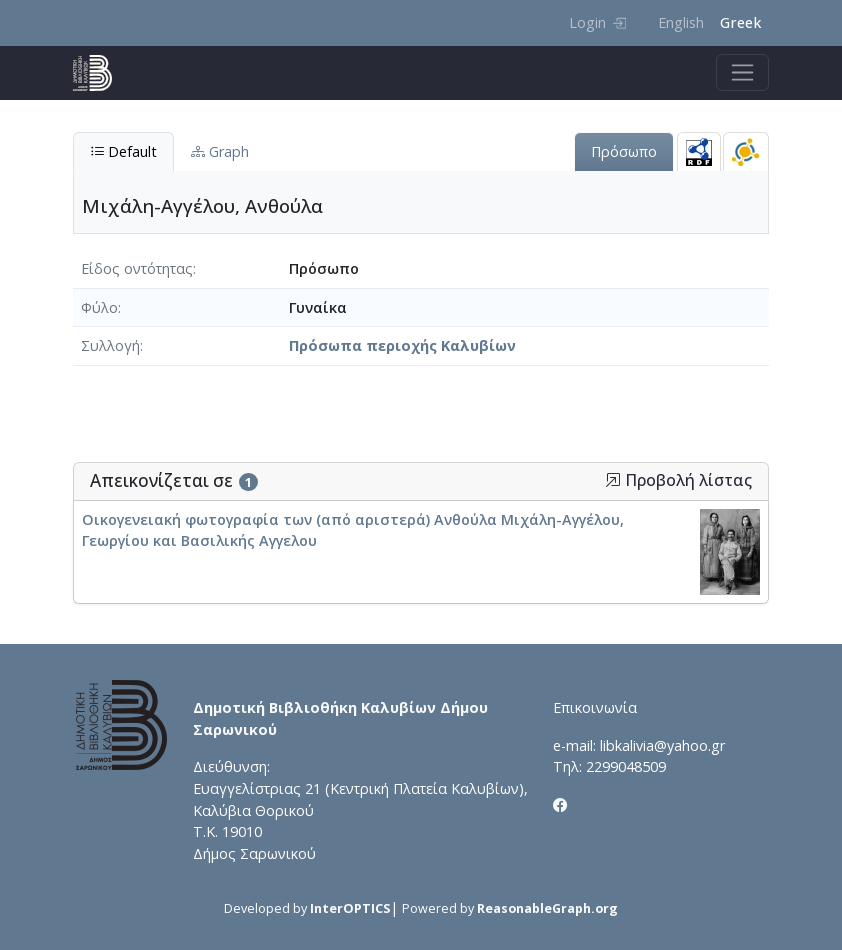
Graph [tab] (220, 151)
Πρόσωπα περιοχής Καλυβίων (402, 345)
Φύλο (99, 307)
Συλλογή (110, 345)
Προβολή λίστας (678, 480)
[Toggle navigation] (742, 72)
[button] (613, 480)
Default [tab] (123, 151)
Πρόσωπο (624, 151)
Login (597, 22)
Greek (740, 22)
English (681, 22)
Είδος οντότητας (137, 268)
